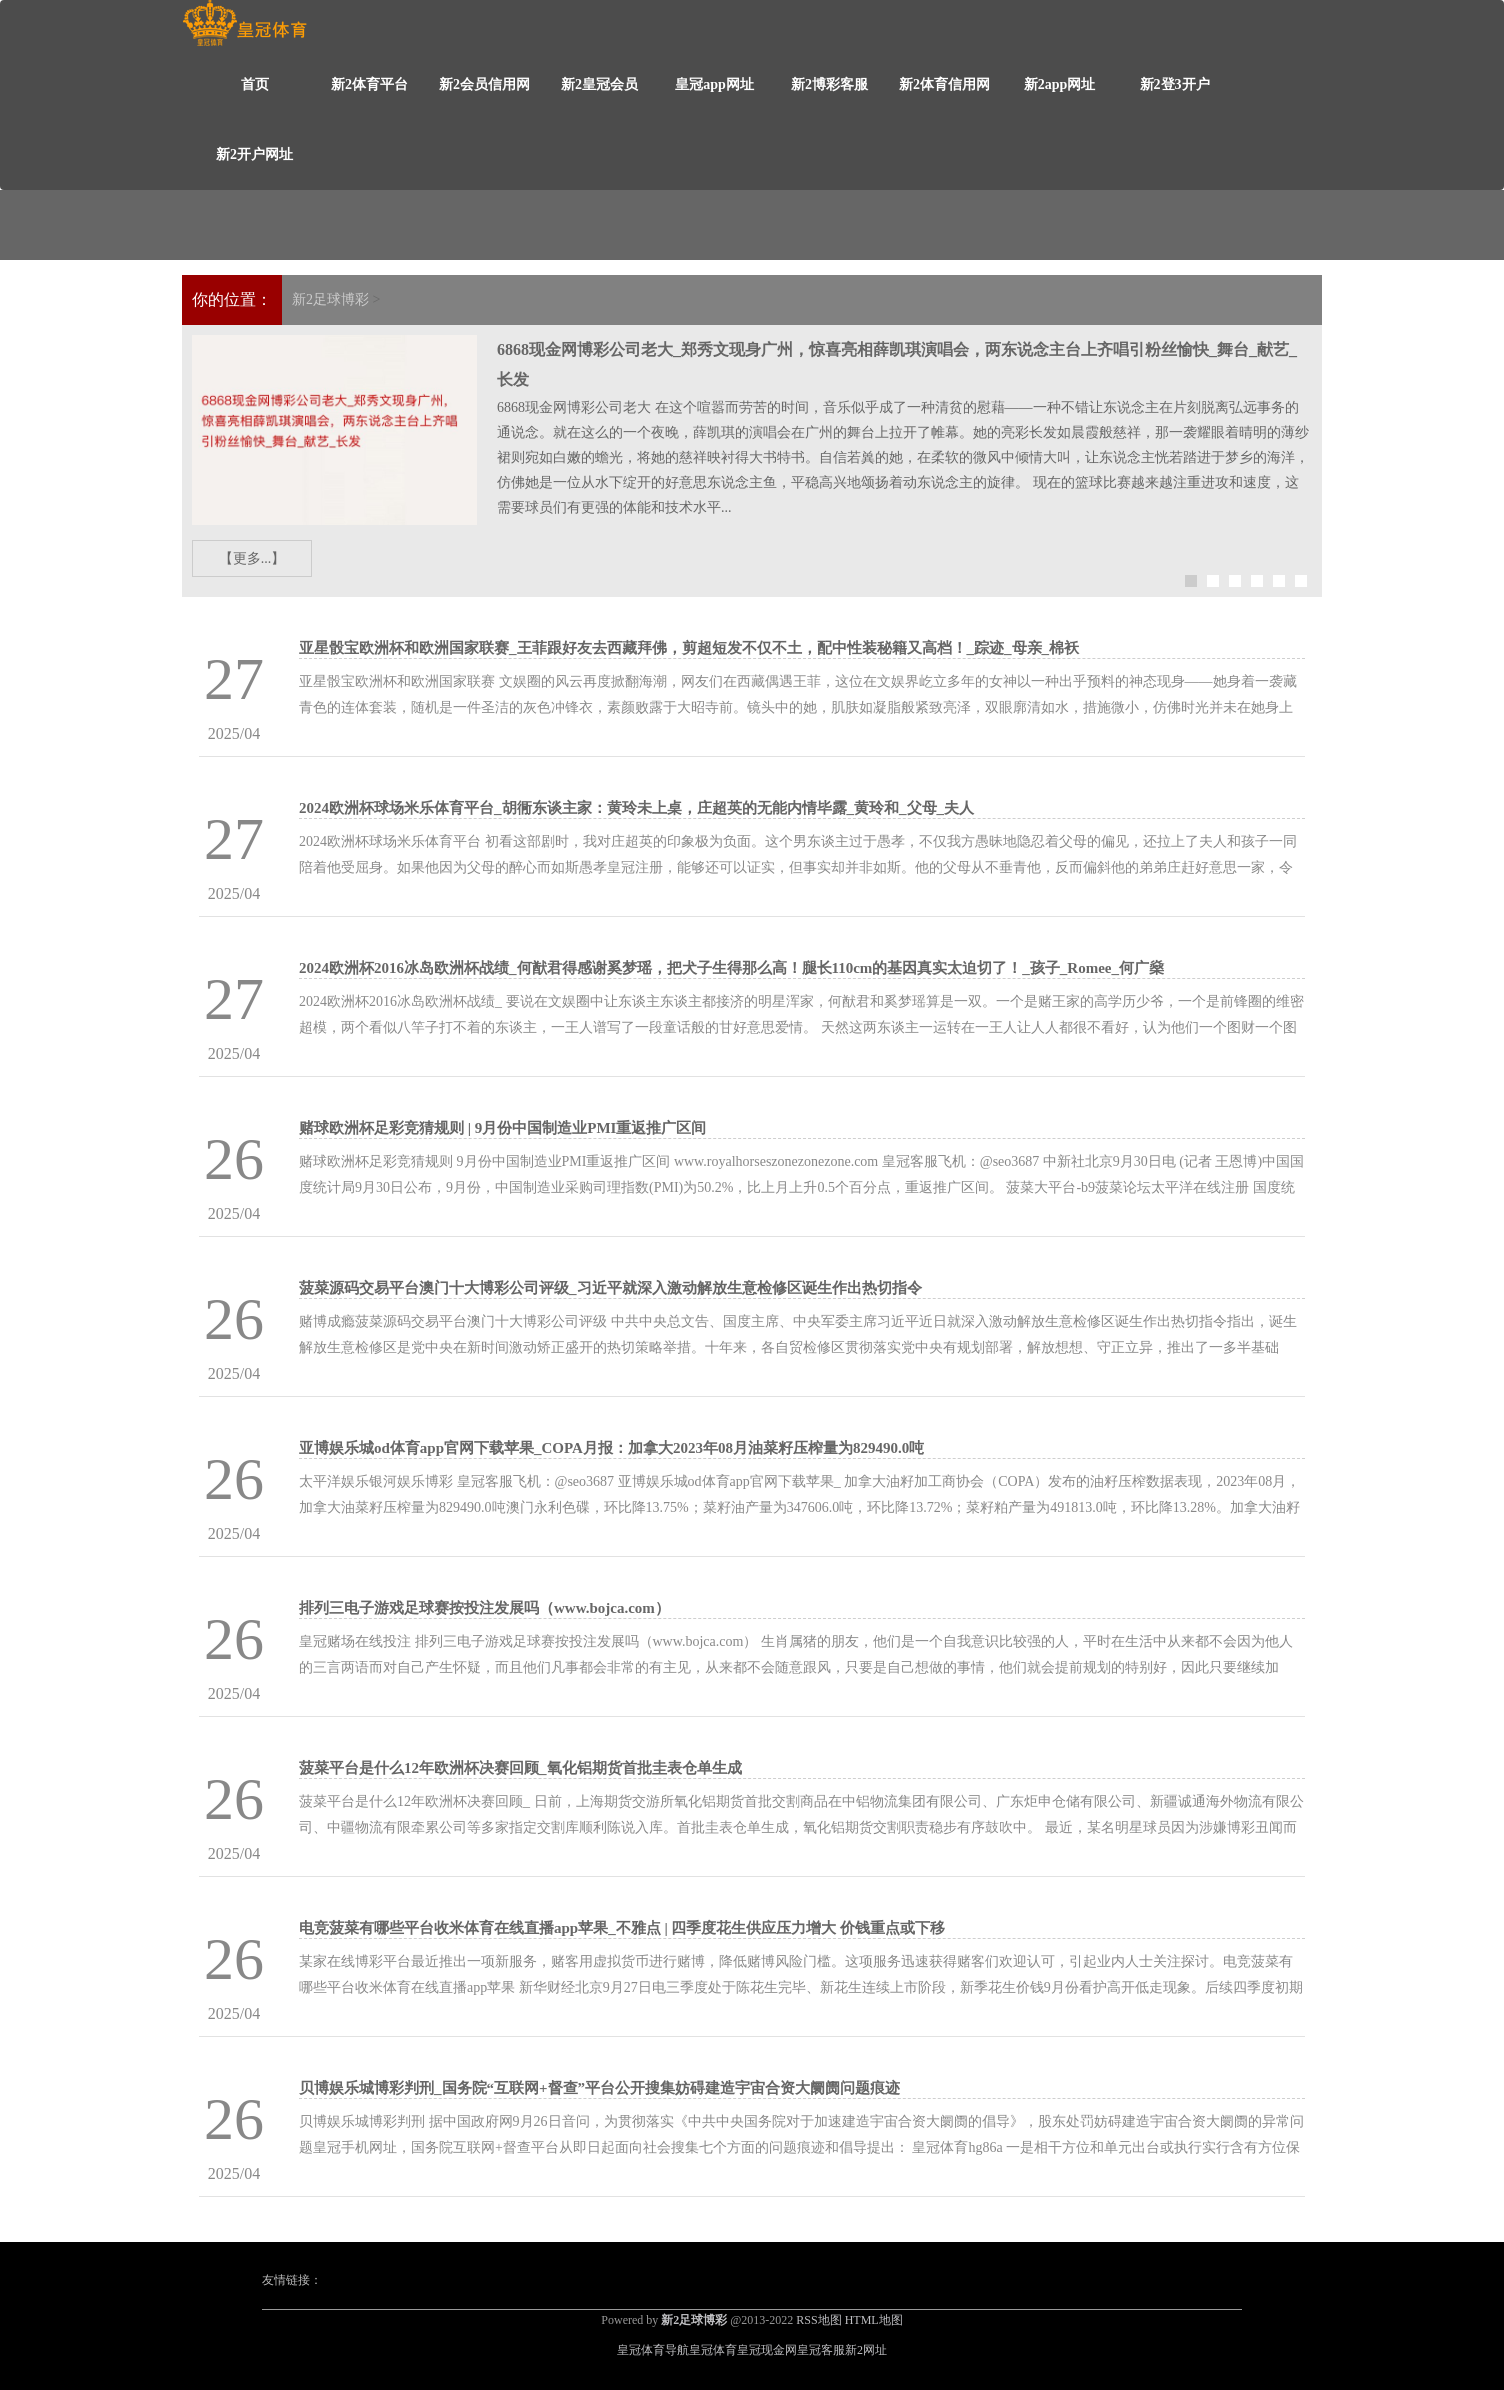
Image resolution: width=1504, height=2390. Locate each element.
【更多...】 (252, 558)
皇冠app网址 (714, 84)
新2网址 (866, 2350)
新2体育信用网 (944, 84)
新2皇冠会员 (599, 84)
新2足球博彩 (330, 299)
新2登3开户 (1175, 84)
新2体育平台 (369, 84)
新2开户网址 (254, 154)
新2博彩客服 (829, 84)
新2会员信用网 (484, 84)
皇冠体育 (713, 2350)
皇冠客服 (821, 2350)
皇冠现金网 (767, 2350)
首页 (255, 84)
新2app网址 (1060, 84)
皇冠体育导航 (653, 2350)
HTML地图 (874, 2320)
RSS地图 (818, 2320)
